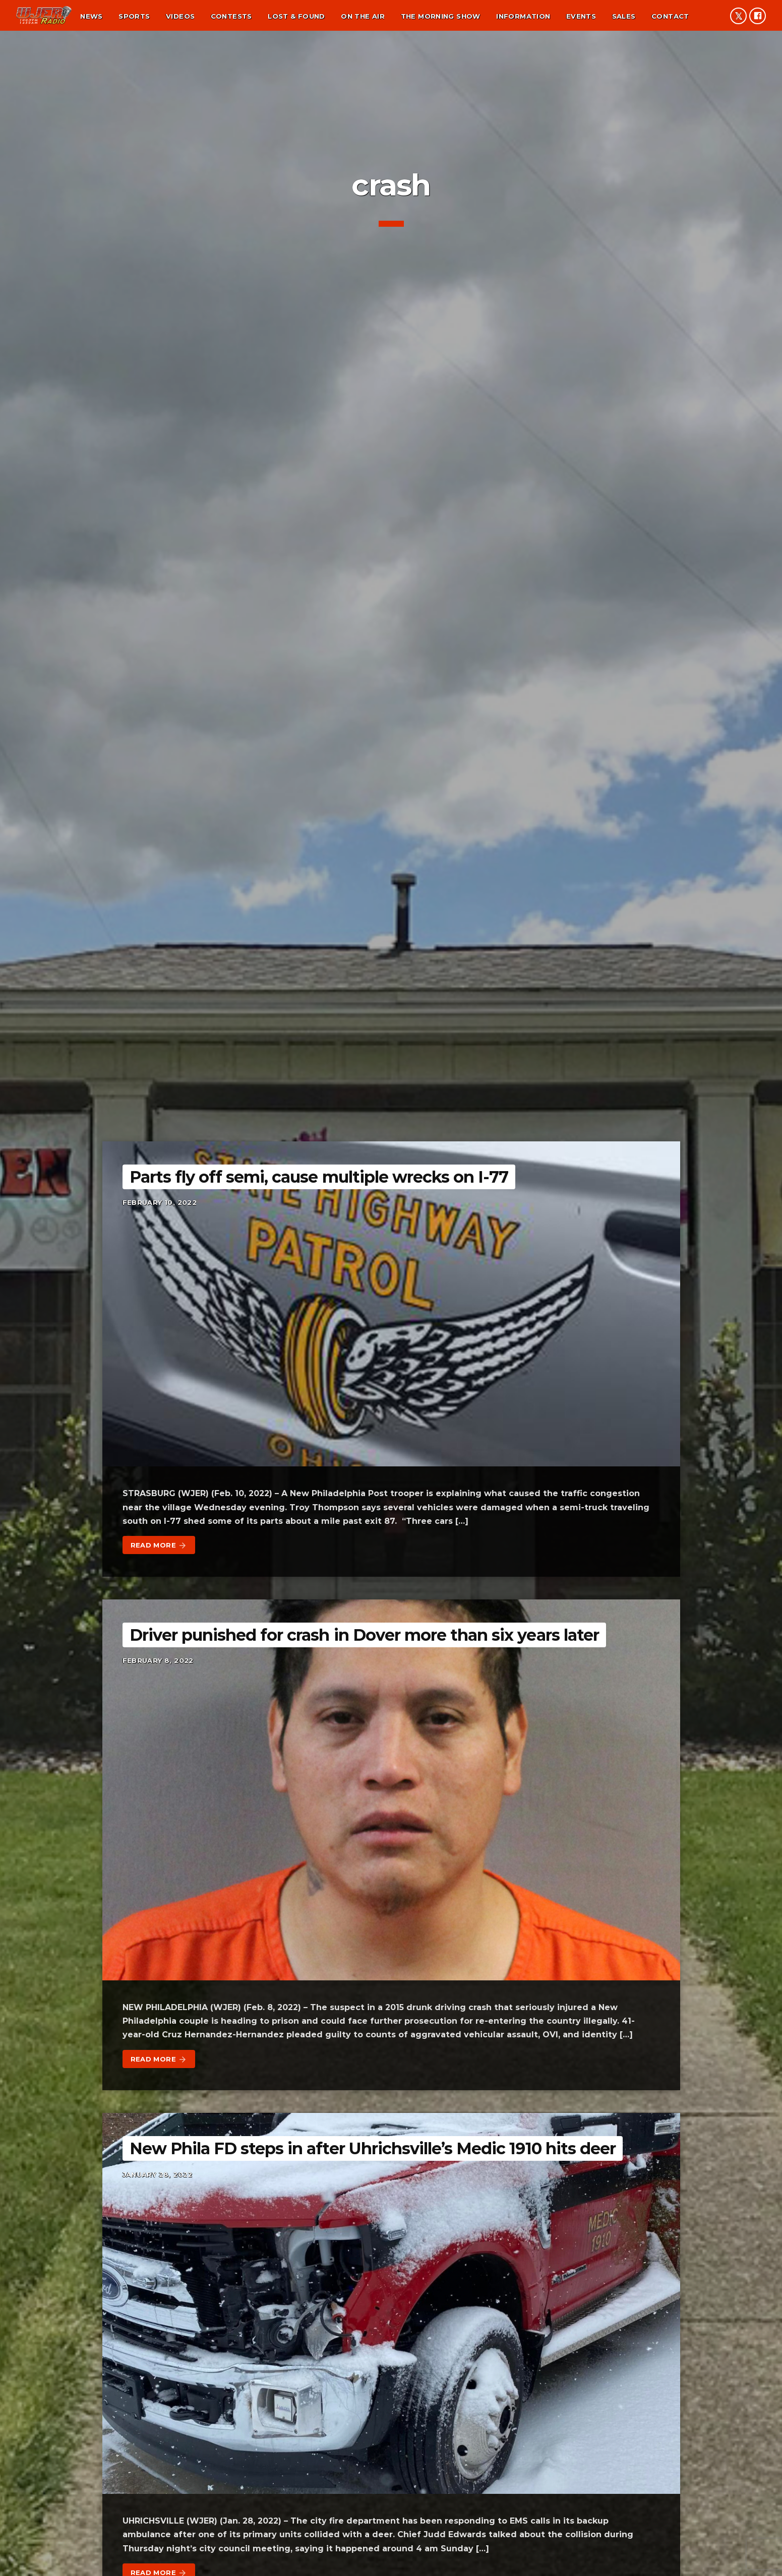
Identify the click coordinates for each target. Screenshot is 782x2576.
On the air (363, 16)
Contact (670, 16)
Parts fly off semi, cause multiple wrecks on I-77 (319, 1177)
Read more (159, 1545)
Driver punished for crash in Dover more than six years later (364, 1635)
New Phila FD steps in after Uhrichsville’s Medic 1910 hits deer (373, 2148)
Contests (231, 16)
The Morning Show (440, 16)
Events (581, 16)
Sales (624, 16)
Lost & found (296, 16)
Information (523, 16)
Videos (180, 16)
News (91, 16)
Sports (134, 16)
